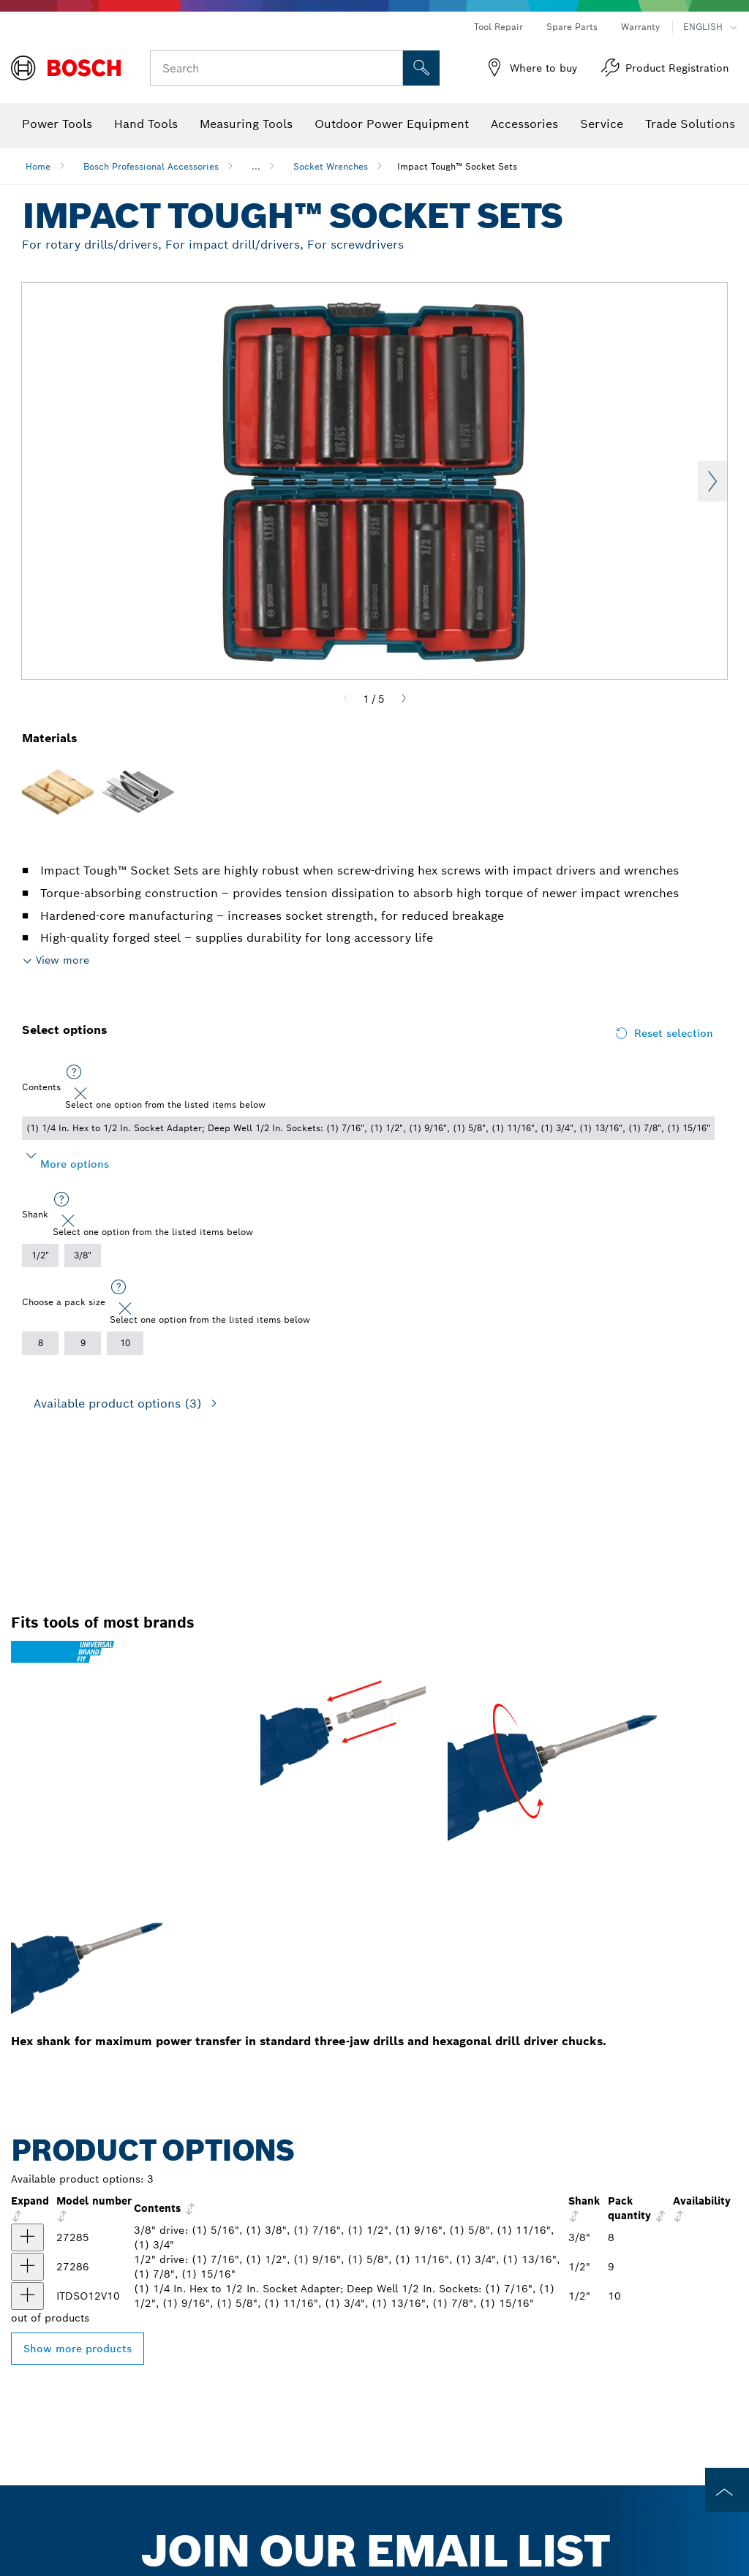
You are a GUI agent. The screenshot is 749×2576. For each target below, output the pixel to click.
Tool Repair (498, 26)
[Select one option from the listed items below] (74, 1072)
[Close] (80, 1094)
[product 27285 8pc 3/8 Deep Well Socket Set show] (27, 2237)
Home (38, 166)
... (256, 166)
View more (62, 960)
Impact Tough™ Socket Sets (457, 166)
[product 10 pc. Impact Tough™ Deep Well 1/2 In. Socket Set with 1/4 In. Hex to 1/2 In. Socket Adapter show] (27, 2296)
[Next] (403, 699)
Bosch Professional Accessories (151, 166)
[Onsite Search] (421, 68)
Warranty (640, 26)
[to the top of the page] (727, 2490)
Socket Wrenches (330, 166)
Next (712, 481)
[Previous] (345, 699)
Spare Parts (572, 26)
